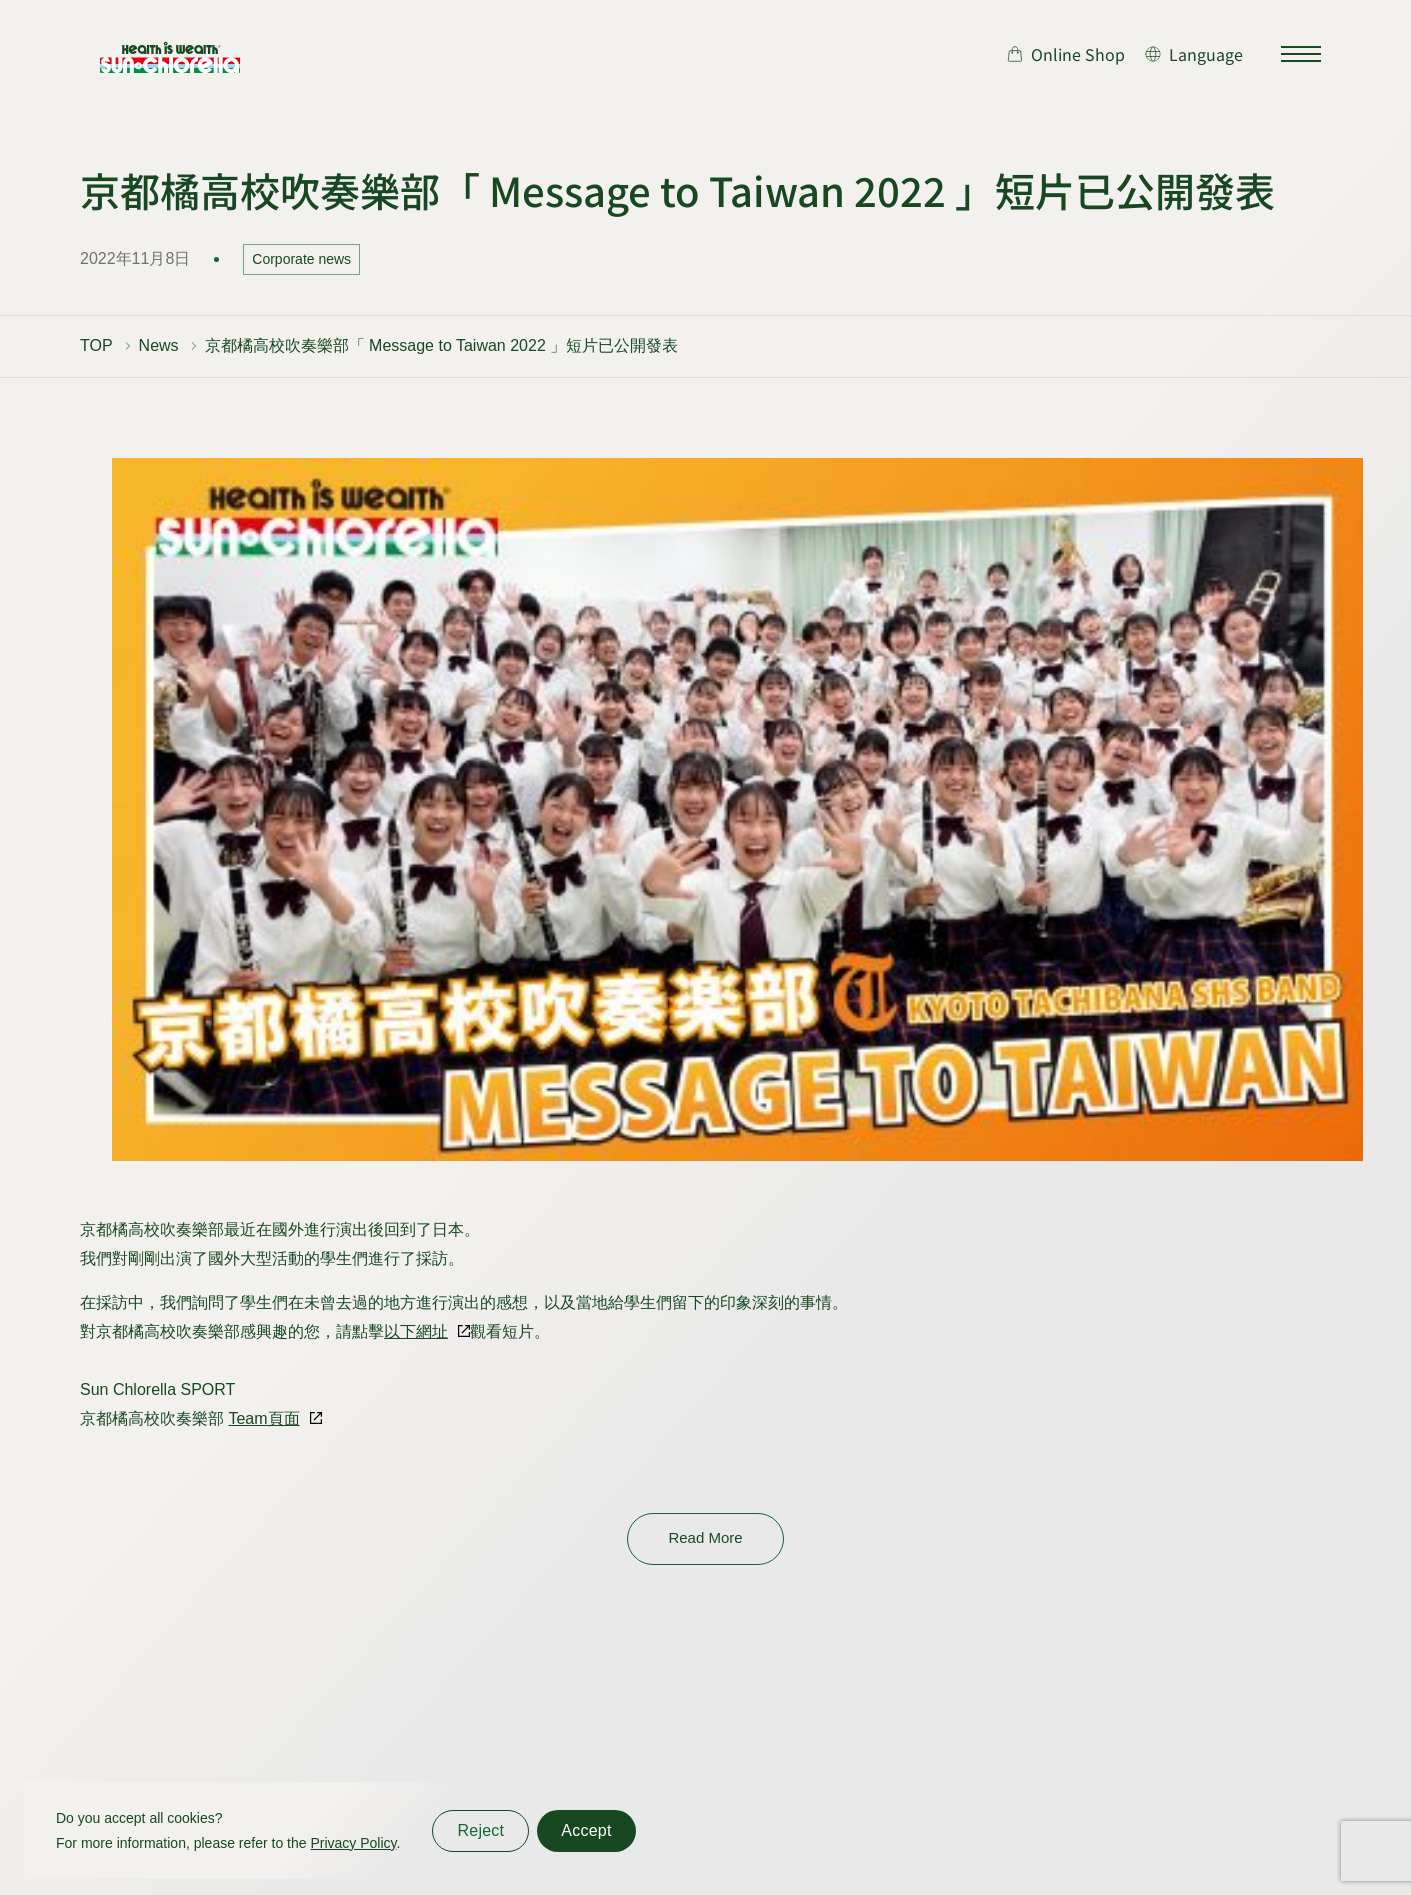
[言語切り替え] (1194, 54)
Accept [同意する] (586, 1830)
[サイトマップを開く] (1301, 54)
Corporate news (301, 259)
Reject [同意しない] (480, 1830)
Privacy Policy (353, 1843)
